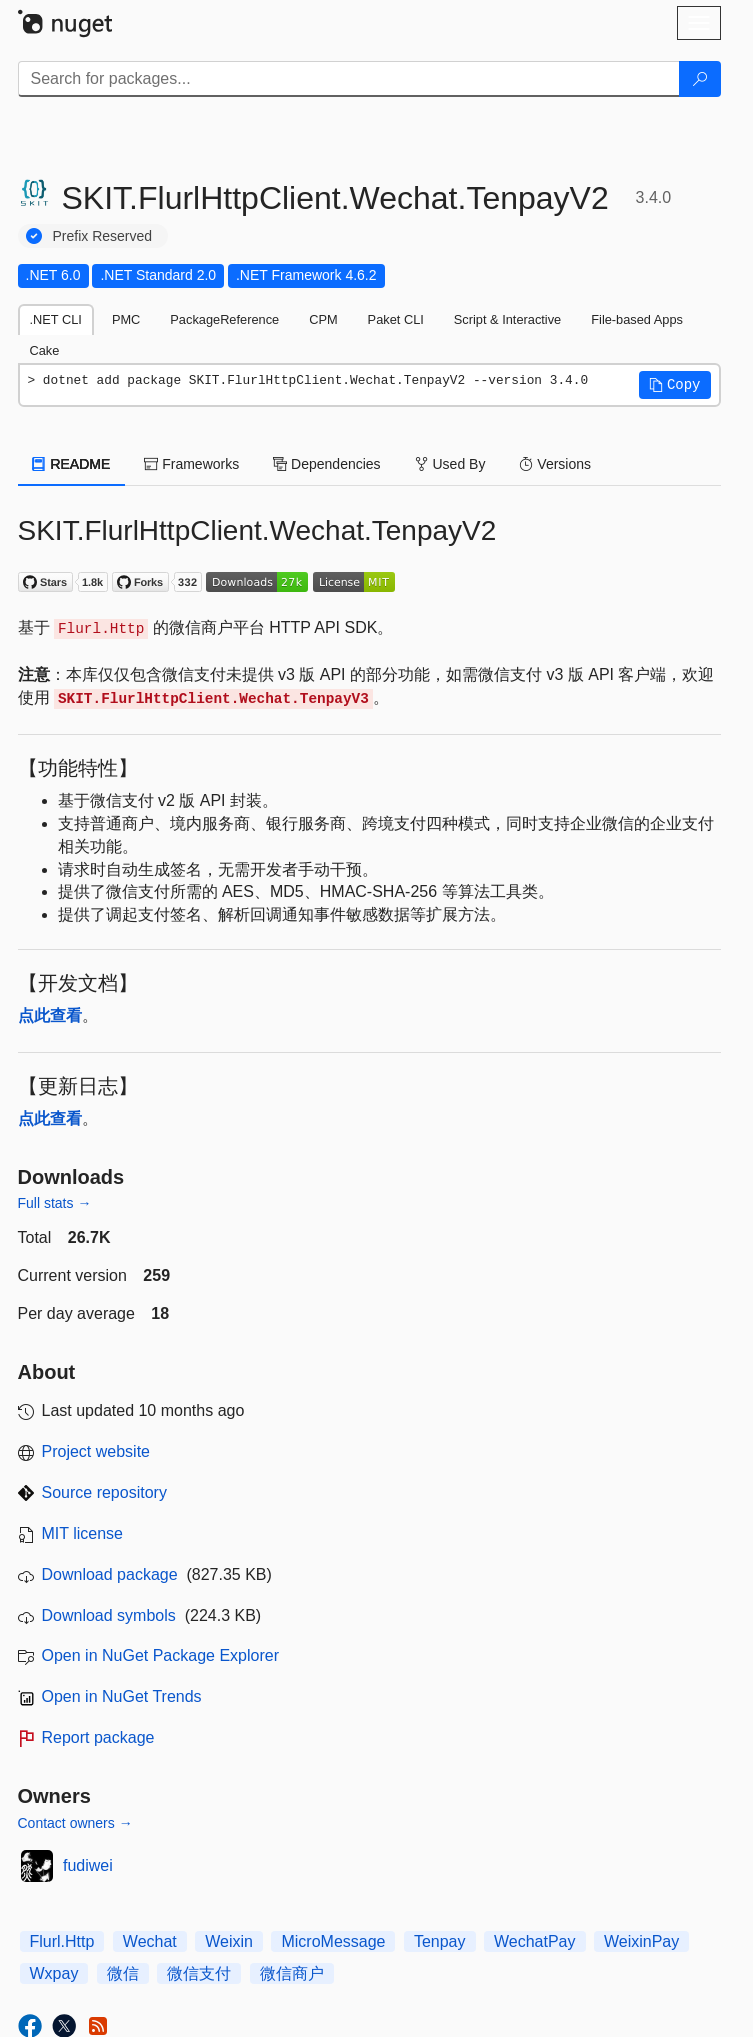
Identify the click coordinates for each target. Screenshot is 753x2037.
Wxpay (54, 1973)
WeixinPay (641, 1941)
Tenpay (440, 1941)
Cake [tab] (45, 350)
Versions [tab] (555, 464)
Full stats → (55, 1203)
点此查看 (50, 1015)
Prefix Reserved (103, 236)
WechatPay (535, 1941)
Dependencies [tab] (326, 464)
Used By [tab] (450, 464)
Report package (98, 1737)
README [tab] (72, 464)
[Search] (700, 79)
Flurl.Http (62, 1941)
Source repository (104, 1492)
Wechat (150, 1941)
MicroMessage (333, 1941)
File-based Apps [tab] (637, 319)
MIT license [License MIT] (83, 1533)
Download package (110, 1574)
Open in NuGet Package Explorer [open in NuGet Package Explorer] (160, 1655)
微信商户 (292, 1973)
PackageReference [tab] (224, 319)
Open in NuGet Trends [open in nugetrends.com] (122, 1696)
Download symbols (109, 1615)
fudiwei (88, 1865)
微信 (123, 1973)
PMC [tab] (126, 319)
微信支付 (199, 1973)
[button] (675, 385)
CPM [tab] (323, 319)
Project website (96, 1451)
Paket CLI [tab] (396, 319)
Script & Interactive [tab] (507, 319)
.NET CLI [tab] (56, 319)
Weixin (229, 1941)
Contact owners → (75, 1823)
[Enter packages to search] (349, 79)
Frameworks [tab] (191, 464)
